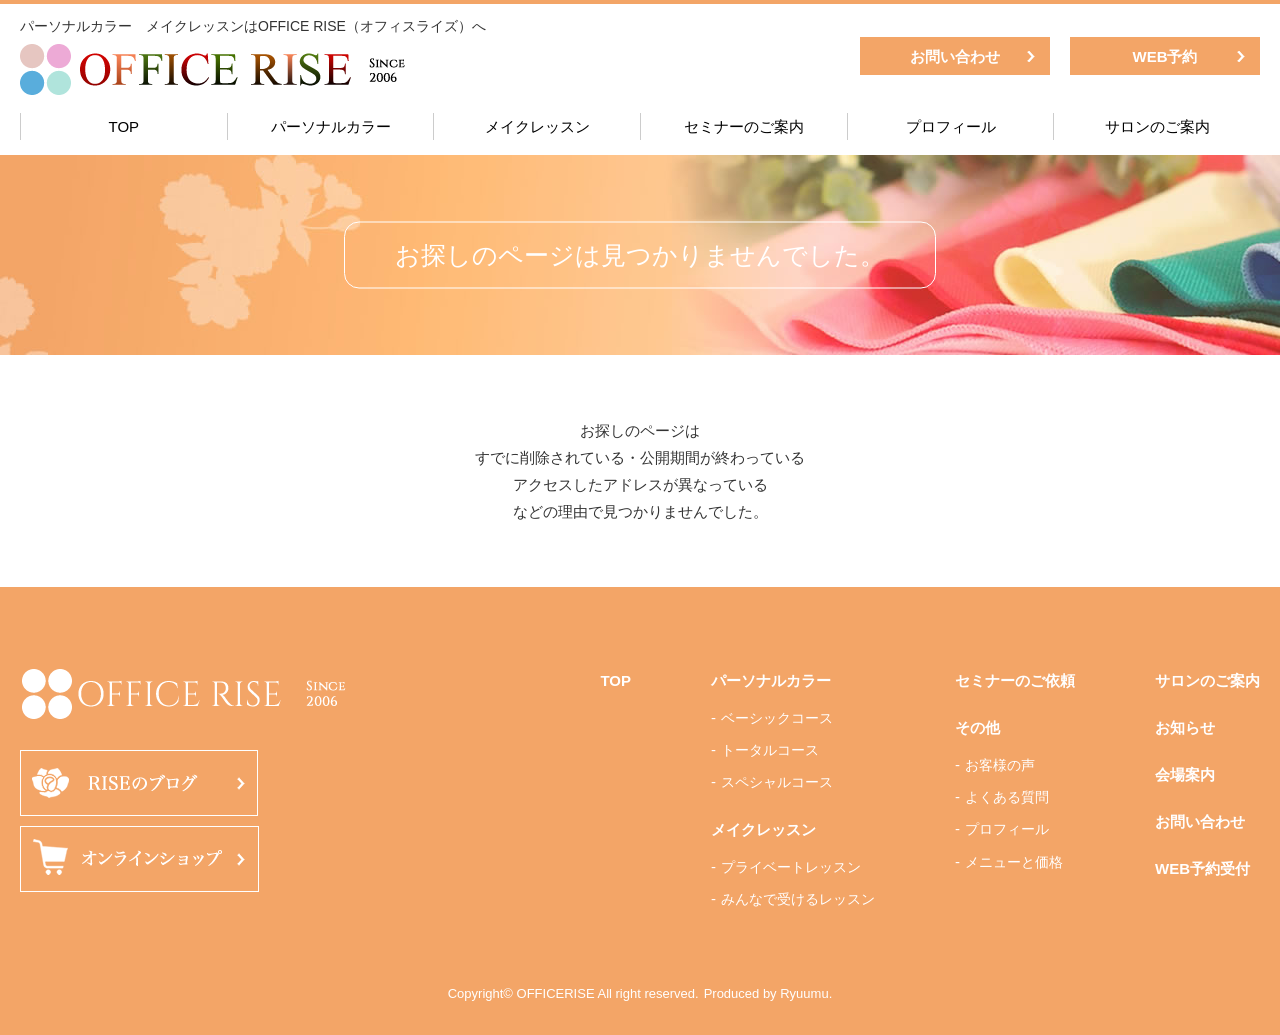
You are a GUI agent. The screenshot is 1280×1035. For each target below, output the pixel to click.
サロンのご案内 (1157, 126)
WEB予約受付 (1202, 868)
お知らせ (1185, 727)
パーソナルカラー (331, 126)
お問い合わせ (955, 56)
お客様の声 (1000, 765)
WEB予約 (1165, 56)
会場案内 (1185, 774)
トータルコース (770, 750)
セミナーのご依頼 (1015, 680)
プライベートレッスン (791, 867)
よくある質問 (1007, 797)
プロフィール (951, 126)
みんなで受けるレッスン (798, 899)
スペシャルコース (777, 782)
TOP (124, 126)
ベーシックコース (777, 718)
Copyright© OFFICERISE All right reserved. (573, 993)
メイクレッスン (537, 126)
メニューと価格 (1014, 862)
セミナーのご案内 (744, 126)
